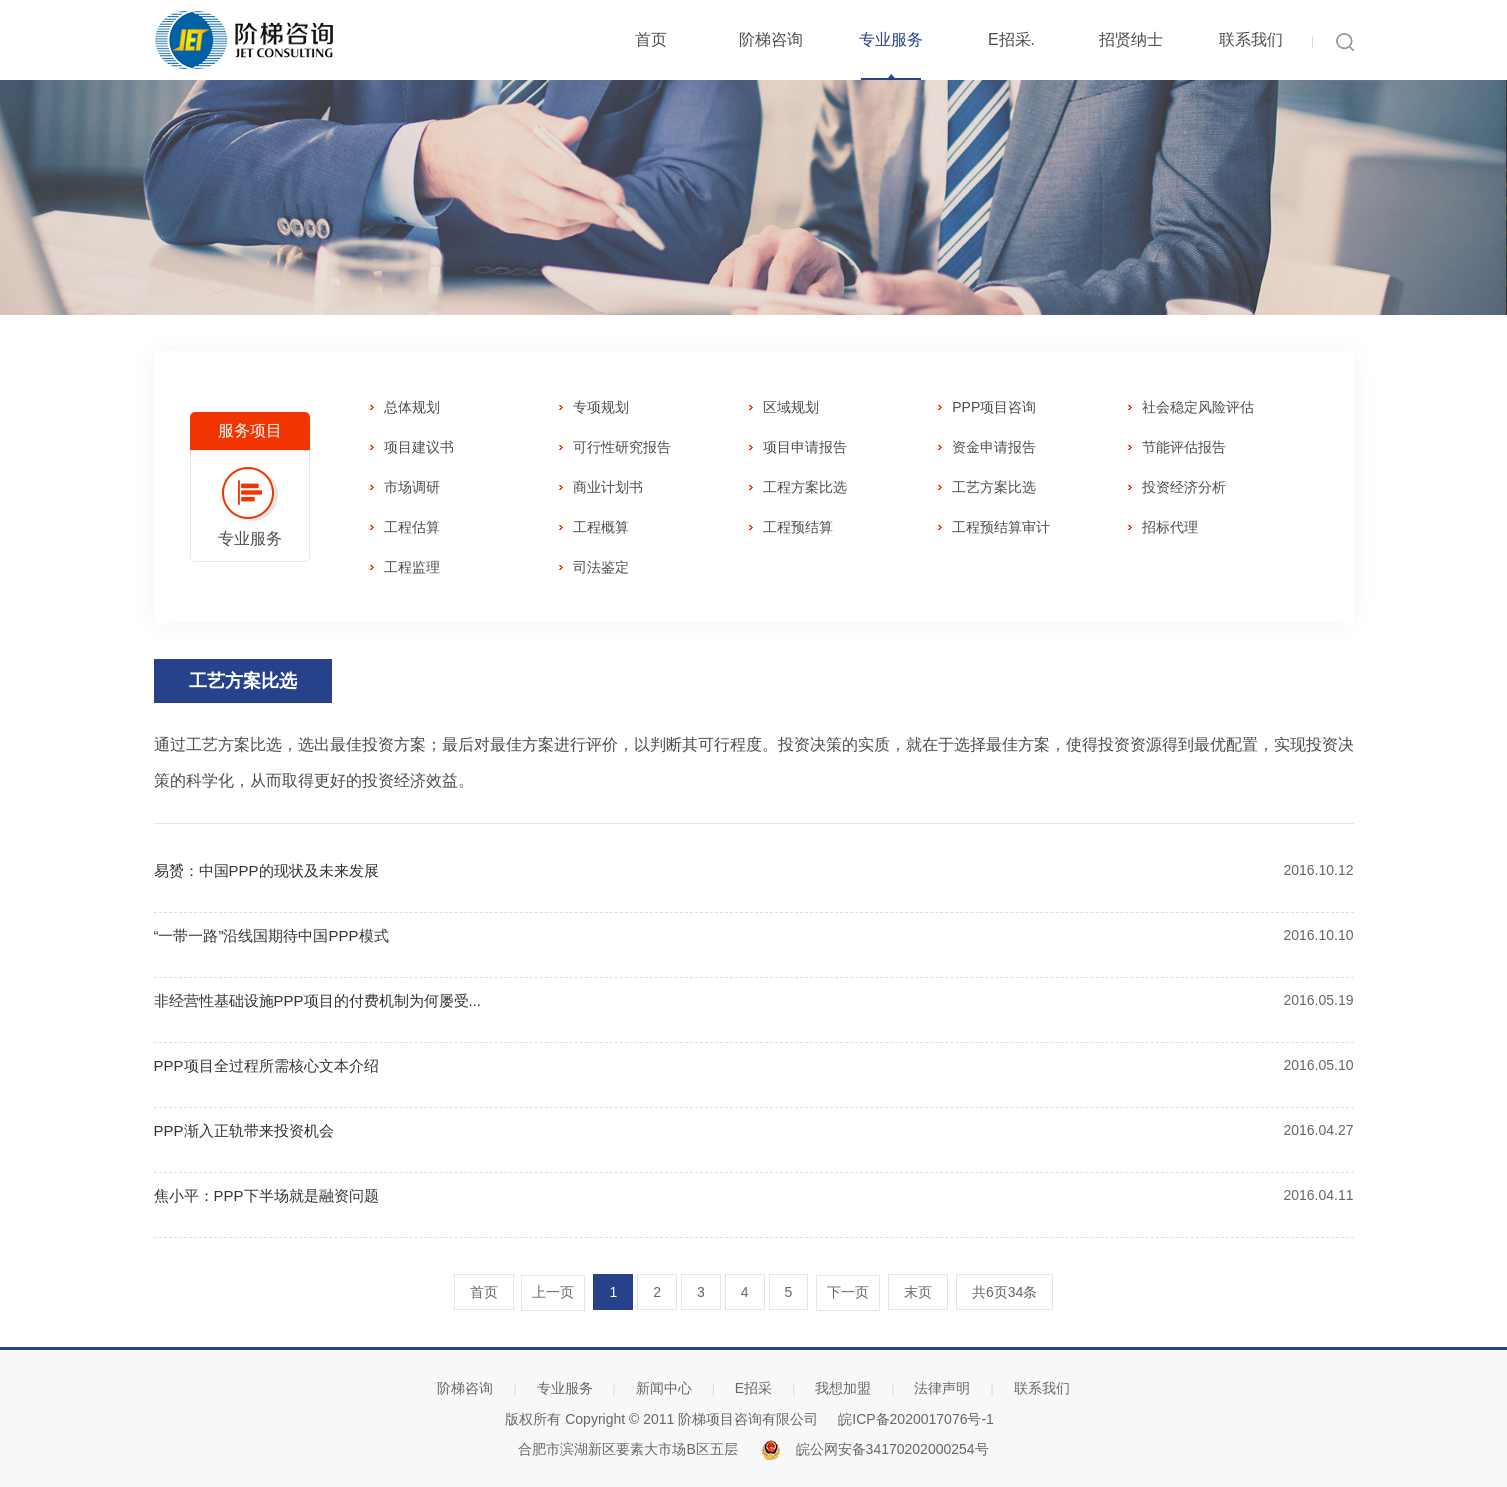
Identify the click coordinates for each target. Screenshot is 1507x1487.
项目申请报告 (805, 447)
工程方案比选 (805, 487)
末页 (918, 1292)
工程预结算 (798, 527)
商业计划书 (608, 487)
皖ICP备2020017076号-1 (916, 1419)
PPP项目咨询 (994, 407)
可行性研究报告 (622, 447)
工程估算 (412, 527)
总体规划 (412, 407)
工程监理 (412, 567)
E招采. (1011, 39)
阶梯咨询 (771, 39)
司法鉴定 (601, 567)
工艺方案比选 (994, 487)
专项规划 (601, 407)
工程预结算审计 (1001, 527)
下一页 (848, 1292)
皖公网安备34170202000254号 (892, 1449)
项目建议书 (419, 447)
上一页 (553, 1292)
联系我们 (1251, 39)
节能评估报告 (1184, 447)
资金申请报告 (994, 447)
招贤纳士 (1131, 39)
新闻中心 (664, 1388)
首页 (651, 39)
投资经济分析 (1184, 487)
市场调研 (412, 487)
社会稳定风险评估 (1198, 407)
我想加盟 (843, 1388)
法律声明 (942, 1388)
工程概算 (601, 527)
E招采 (753, 1388)
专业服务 (891, 39)
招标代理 (1170, 527)
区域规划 (791, 407)
